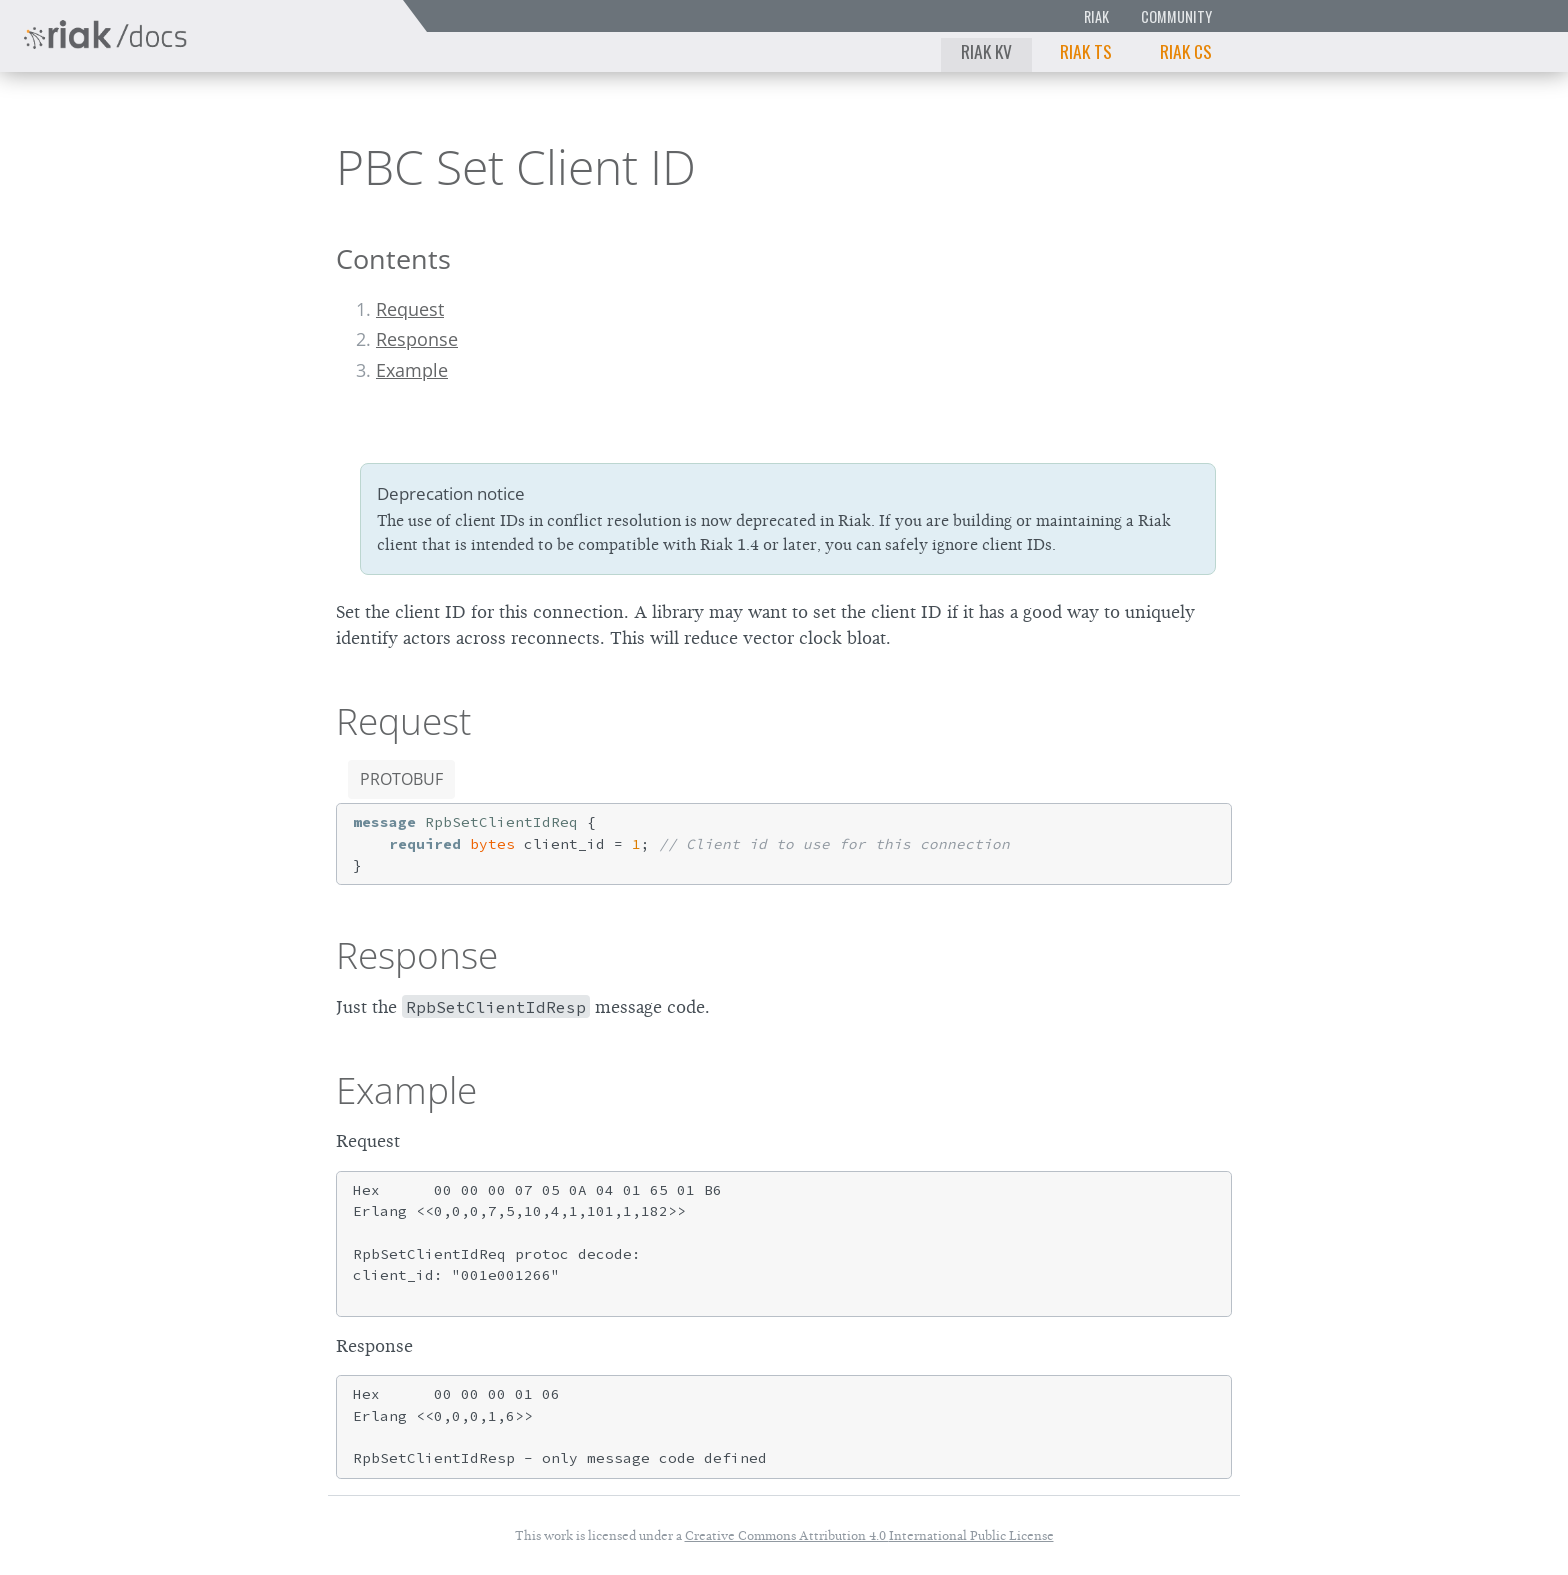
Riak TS (1086, 51)
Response (417, 339)
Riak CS (1186, 51)
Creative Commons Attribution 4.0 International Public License (869, 1535)
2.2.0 (204, 124)
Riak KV (986, 51)
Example (412, 370)
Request (410, 309)
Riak (1096, 16)
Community (1176, 16)
